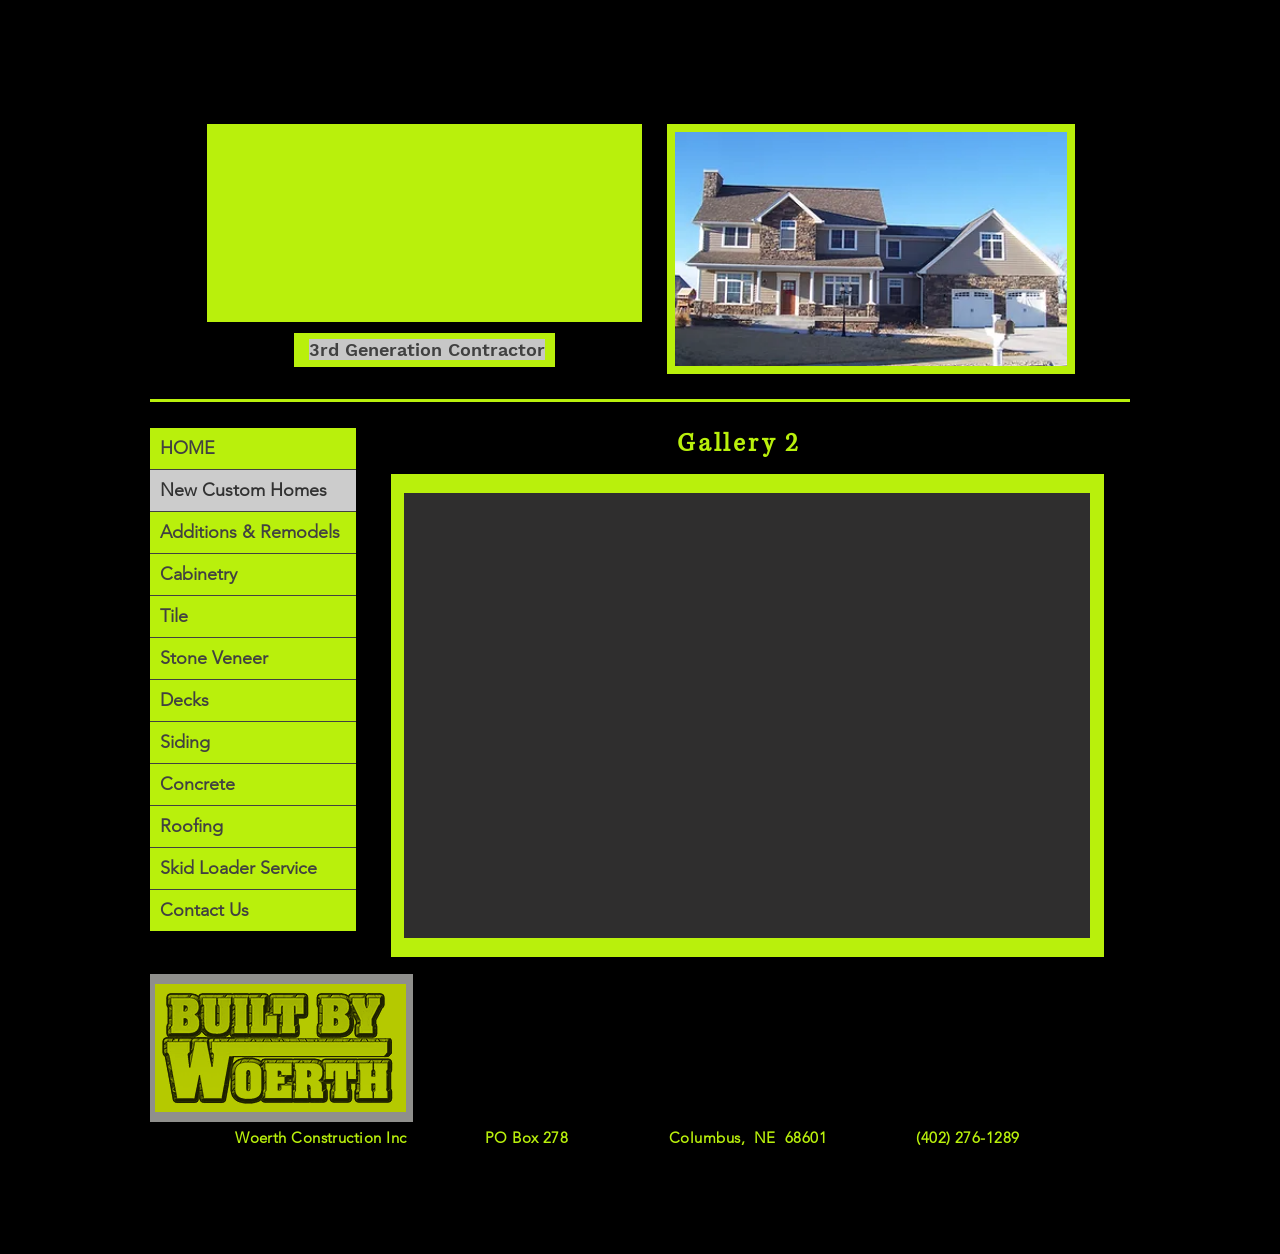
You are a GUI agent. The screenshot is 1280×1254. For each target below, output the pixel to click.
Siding (185, 742)
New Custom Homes (243, 490)
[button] (747, 715)
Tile (174, 616)
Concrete (197, 784)
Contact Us (204, 910)
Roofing (191, 826)
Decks (184, 700)
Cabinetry (198, 574)
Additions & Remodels (250, 532)
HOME (187, 448)
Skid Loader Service (238, 868)
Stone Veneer (214, 658)
